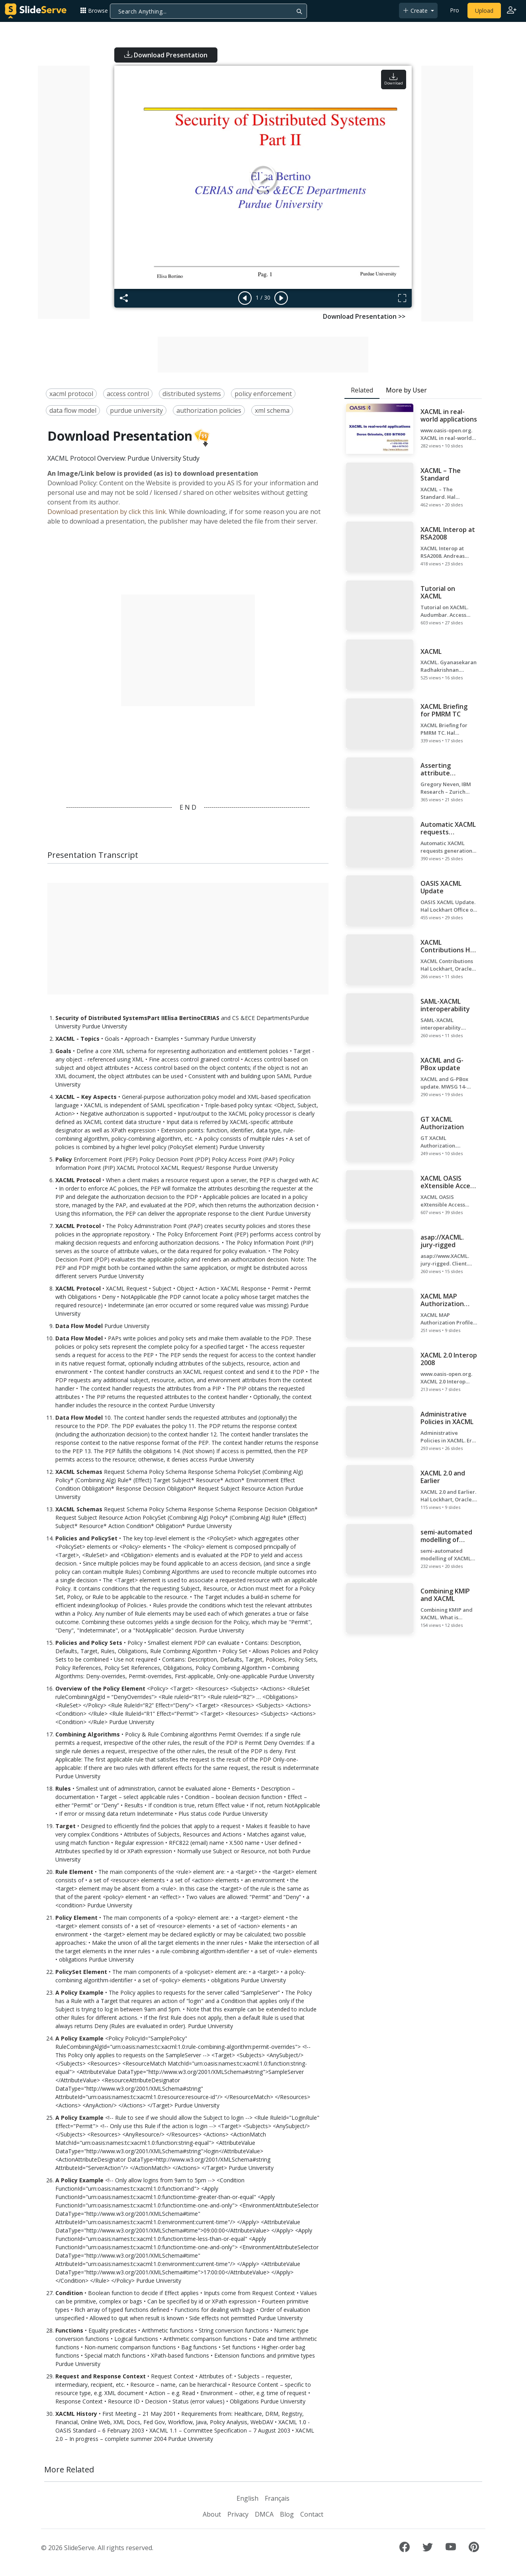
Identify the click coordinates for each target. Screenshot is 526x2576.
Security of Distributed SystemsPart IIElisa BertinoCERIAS (137, 1018)
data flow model (72, 410)
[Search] (208, 11)
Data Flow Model (79, 1326)
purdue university (136, 410)
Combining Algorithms (87, 1734)
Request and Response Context (100, 2376)
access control (128, 393)
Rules (63, 1788)
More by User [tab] (406, 390)
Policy (63, 1159)
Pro (454, 10)
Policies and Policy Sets (88, 1642)
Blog (287, 2514)
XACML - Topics (77, 1038)
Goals (63, 1051)
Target (65, 1826)
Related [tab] (362, 390)
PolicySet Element (81, 1972)
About (212, 2514)
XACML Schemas (78, 1471)
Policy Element (76, 1917)
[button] (97, 10)
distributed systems (191, 393)
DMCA (264, 2514)
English (247, 2498)
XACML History (76, 2413)
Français (277, 2498)
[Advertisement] (64, 192)
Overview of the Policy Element (100, 1688)
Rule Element (74, 1872)
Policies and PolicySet (86, 1538)
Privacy (237, 2514)
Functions (69, 2330)
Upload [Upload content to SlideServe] (484, 10)
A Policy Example (79, 1992)
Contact (311, 2514)
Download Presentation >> (364, 316)
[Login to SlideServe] (511, 10)
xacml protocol (71, 393)
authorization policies (208, 410)
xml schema (272, 410)
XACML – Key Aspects (86, 1097)
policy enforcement (263, 393)
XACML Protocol (78, 1180)
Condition (69, 2293)
